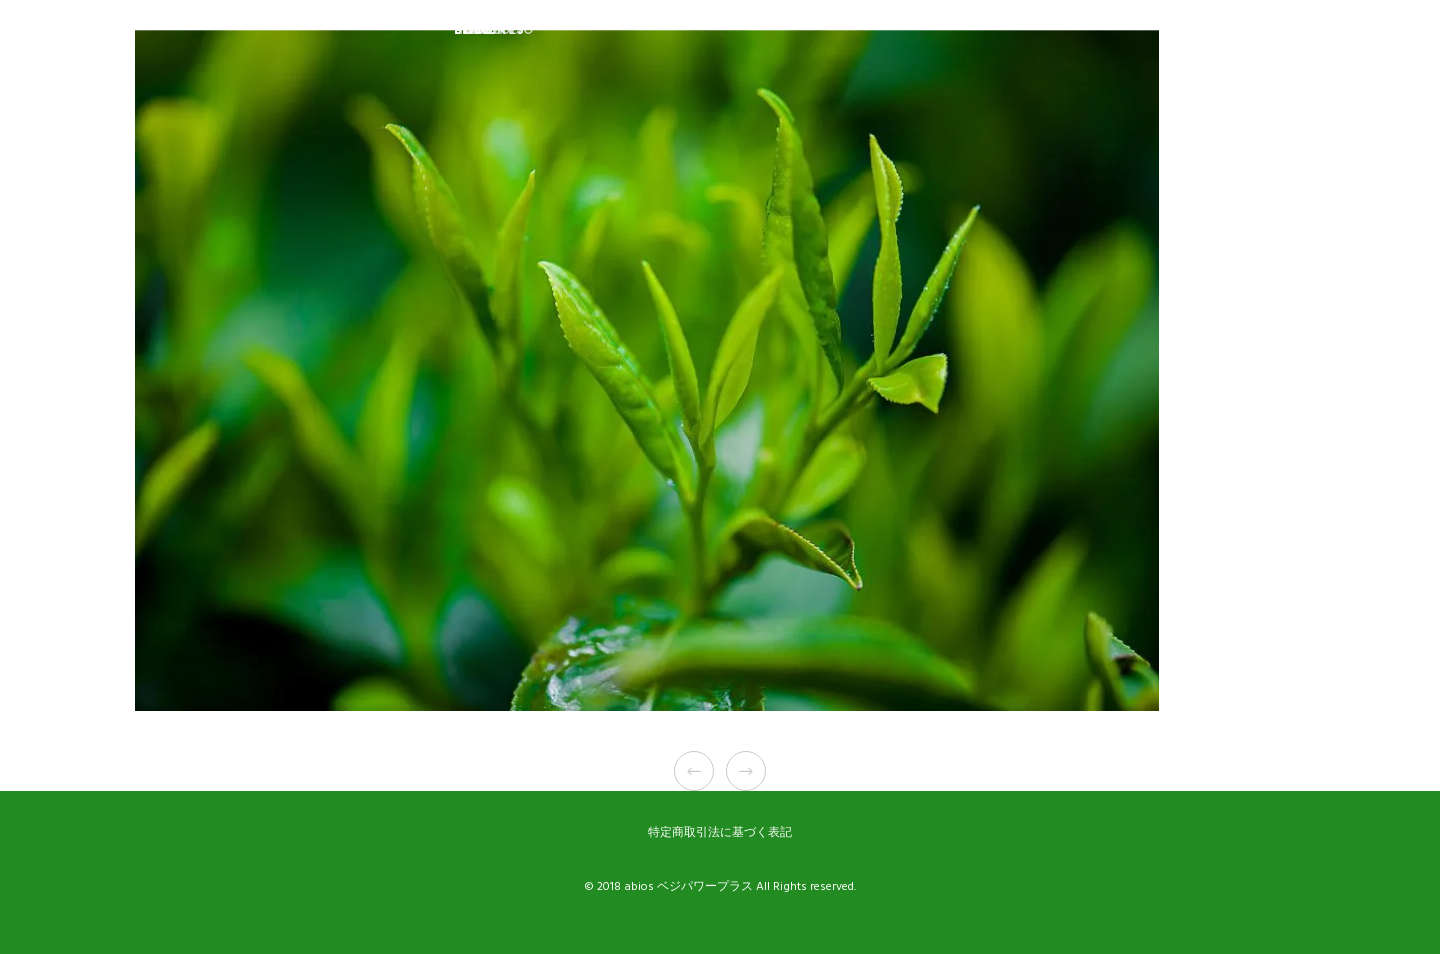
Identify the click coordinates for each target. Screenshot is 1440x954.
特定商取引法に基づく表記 (720, 832)
